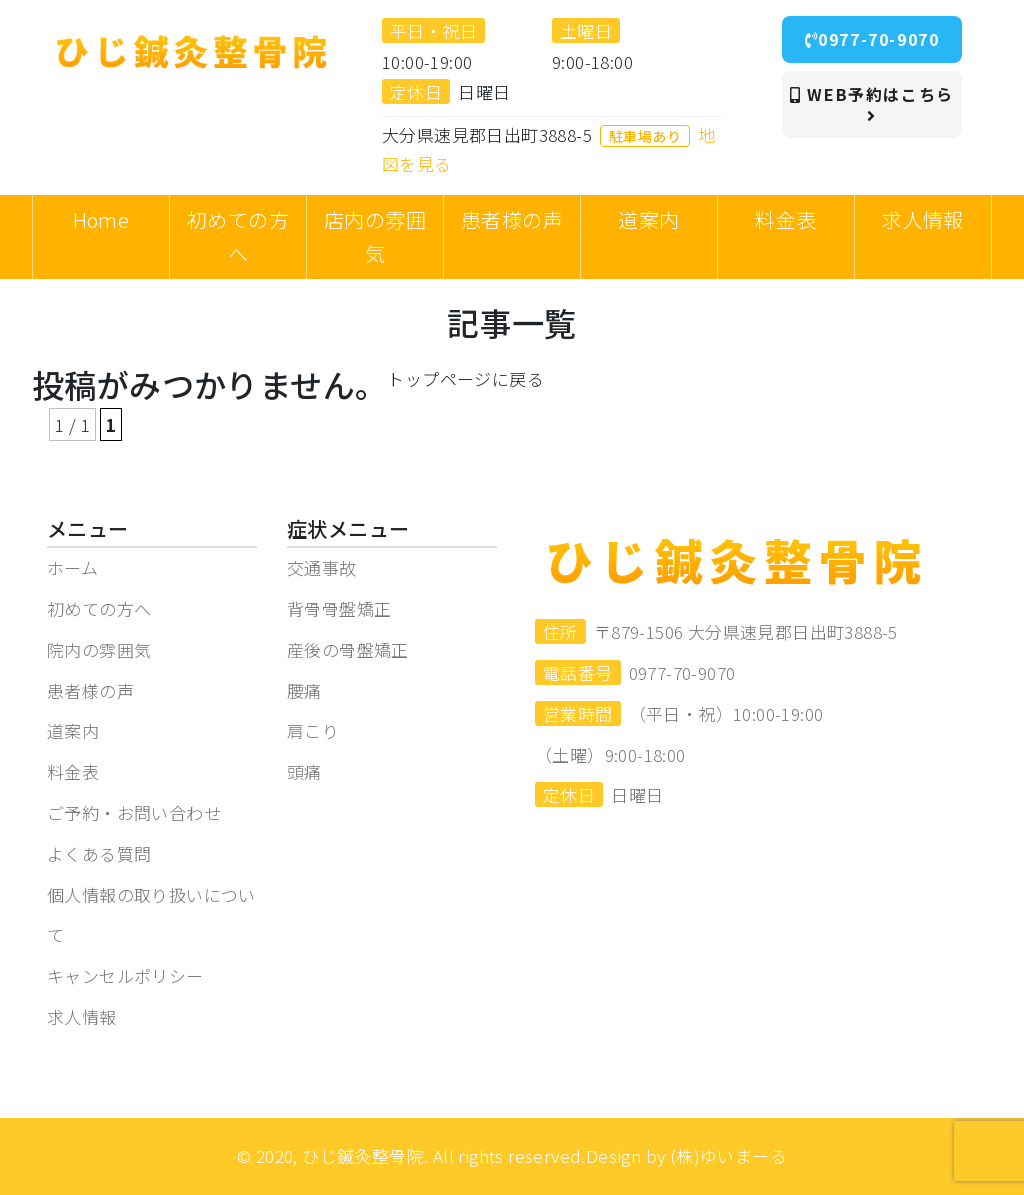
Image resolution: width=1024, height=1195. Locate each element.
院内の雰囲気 (99, 649)
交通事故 (322, 567)
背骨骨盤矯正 (339, 608)
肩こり (313, 730)
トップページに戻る (465, 378)
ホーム (72, 567)
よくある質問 (99, 853)
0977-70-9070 (872, 39)
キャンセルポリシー (125, 975)
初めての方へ (99, 608)
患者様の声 (90, 690)
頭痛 (304, 771)
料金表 (73, 771)
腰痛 (304, 690)
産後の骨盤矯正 (348, 649)
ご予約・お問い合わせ (134, 812)
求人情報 (82, 1016)
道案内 (73, 730)
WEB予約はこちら (872, 103)
